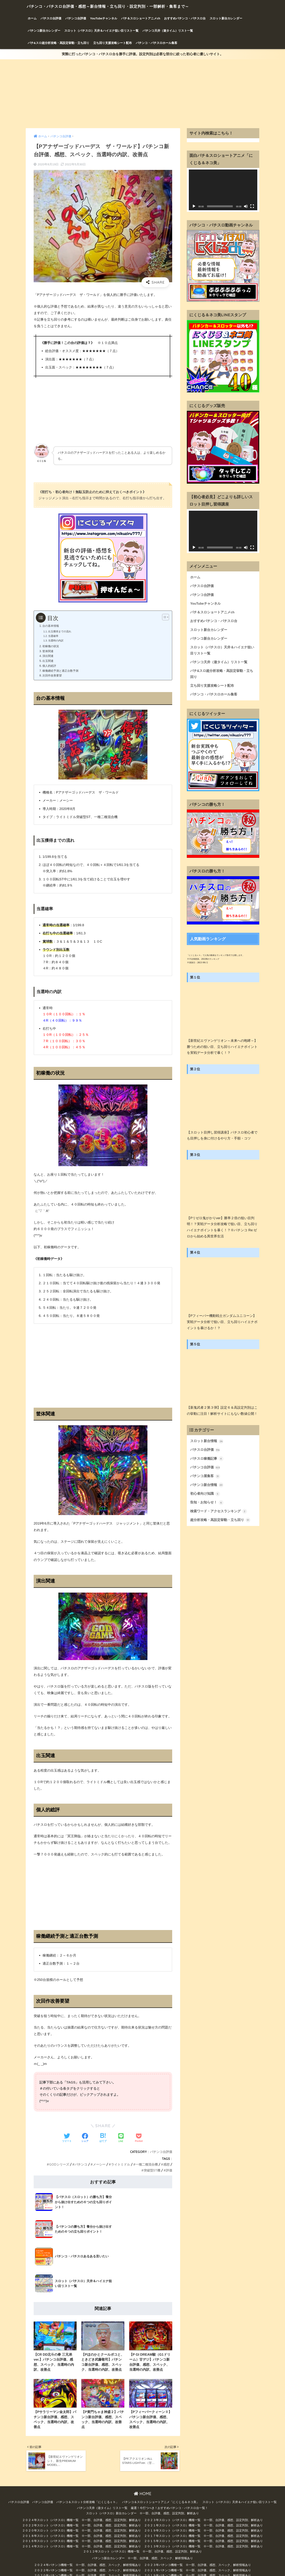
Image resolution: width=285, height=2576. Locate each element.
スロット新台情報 (206, 1442)
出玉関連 (48, 660)
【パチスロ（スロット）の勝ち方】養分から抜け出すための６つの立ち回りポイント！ (92, 2547)
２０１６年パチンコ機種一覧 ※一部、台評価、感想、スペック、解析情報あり (87, 2530)
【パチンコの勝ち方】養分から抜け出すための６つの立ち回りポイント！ (202, 2547)
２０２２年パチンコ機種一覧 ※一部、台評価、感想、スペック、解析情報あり (87, 2514)
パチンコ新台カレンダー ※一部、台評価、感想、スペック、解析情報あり (142, 2502)
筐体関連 (48, 650)
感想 (166, 2164)
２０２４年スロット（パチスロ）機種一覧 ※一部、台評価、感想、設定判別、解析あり (81, 2464)
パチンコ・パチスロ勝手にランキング (169, 2553)
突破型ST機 (152, 2170)
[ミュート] (246, 206)
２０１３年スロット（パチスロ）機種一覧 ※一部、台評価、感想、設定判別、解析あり (203, 2490)
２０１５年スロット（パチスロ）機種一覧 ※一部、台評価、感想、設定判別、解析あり (203, 2485)
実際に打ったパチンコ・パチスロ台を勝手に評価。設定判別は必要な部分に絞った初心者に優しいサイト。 (142, 54)
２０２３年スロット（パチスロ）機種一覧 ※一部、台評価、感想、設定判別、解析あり (203, 2464)
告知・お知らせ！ (206, 1504)
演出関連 (48, 655)
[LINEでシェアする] (121, 2137)
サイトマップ (208, 2565)
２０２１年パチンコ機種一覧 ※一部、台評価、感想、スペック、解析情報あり (197, 2514)
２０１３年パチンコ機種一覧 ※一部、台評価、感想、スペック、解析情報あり (197, 2535)
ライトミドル (120, 2164)
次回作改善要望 (52, 675)
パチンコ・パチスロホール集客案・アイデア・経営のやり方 (74, 2565)
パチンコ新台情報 (206, 1486)
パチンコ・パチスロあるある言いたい (222, 2553)
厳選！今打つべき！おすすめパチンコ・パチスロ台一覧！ (169, 2452)
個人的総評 (49, 665)
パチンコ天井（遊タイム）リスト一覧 (167, 30)
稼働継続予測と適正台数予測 (61, 670)
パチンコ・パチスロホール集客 (156, 43)
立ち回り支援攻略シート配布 (112, 43)
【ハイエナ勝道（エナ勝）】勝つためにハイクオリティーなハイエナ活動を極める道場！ (72, 2559)
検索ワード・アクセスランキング (218, 1513)
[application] (223, 190)
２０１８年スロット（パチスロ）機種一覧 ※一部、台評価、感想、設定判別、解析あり (81, 2480)
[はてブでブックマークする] (102, 2138)
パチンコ (81, 2164)
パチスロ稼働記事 (206, 1460)
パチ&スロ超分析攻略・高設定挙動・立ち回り (58, 43)
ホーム (32, 18)
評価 (169, 2170)
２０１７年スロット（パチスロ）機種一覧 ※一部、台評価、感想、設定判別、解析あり (203, 2480)
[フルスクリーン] (252, 206)
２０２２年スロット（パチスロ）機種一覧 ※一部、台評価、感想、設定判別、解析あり (81, 2469)
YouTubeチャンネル (103, 18)
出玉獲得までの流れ (59, 631)
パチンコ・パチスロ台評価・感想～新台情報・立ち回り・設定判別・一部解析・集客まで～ (125, 6)
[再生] (194, 206)
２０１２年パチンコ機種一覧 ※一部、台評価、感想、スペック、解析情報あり (142, 2540)
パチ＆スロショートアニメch (140, 18)
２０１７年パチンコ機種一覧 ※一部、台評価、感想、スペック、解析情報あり (197, 2525)
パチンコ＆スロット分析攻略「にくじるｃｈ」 (87, 2446)
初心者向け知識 (205, 1495)
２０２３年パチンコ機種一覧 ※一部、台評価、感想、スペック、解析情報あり (197, 2509)
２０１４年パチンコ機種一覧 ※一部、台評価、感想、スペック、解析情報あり (87, 2535)
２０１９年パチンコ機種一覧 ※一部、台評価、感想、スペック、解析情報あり (197, 2519)
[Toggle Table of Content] (163, 617)
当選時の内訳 (56, 640)
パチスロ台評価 (51, 18)
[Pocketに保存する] (139, 2138)
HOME (142, 2437)
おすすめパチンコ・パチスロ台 (185, 18)
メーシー (99, 2164)
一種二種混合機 (147, 2164)
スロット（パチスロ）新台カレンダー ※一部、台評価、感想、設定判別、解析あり (142, 2457)
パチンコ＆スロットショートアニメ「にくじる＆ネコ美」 (160, 2446)
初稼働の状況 (51, 646)
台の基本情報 (51, 625)
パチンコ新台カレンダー (44, 30)
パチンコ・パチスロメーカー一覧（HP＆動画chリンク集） (157, 2565)
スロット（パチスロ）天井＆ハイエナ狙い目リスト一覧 (101, 30)
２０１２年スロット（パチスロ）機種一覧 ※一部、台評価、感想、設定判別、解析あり (142, 2495)
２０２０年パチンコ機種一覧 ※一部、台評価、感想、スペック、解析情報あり (87, 2519)
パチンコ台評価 (75, 18)
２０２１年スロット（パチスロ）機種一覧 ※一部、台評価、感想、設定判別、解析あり (203, 2469)
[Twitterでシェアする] (67, 2138)
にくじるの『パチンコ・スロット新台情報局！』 (167, 2559)
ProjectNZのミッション (235, 2565)
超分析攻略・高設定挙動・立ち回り (220, 1522)
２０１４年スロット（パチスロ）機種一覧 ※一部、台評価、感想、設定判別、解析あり (81, 2490)
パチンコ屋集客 (205, 1478)
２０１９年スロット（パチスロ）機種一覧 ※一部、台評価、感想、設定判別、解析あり (203, 2474)
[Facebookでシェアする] (84, 2138)
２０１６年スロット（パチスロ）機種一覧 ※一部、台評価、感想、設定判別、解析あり (81, 2485)
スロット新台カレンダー (226, 18)
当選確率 (53, 636)
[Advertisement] (142, 94)
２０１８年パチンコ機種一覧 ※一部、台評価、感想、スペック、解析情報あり (87, 2525)
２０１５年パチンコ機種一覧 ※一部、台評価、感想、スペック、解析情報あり (197, 2530)
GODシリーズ (59, 2164)
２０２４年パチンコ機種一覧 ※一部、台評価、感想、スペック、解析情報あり (87, 2509)
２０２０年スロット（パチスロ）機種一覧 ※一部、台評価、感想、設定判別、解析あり (81, 2474)
